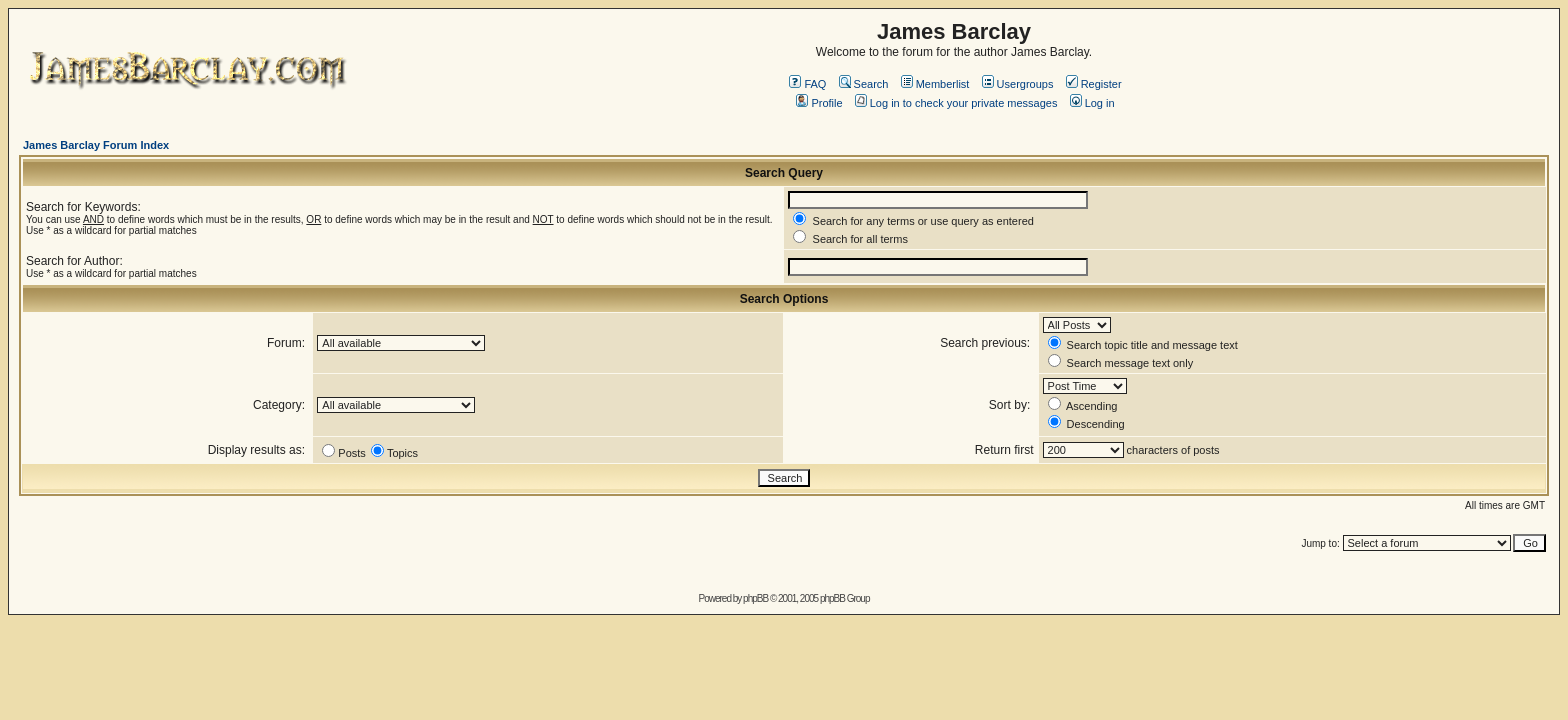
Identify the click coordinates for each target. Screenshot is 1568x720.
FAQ (807, 84)
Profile (819, 103)
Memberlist (935, 84)
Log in (1092, 103)
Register (1094, 84)
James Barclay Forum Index (96, 145)
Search (864, 84)
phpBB (755, 598)
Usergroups (1018, 84)
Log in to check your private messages (956, 103)
